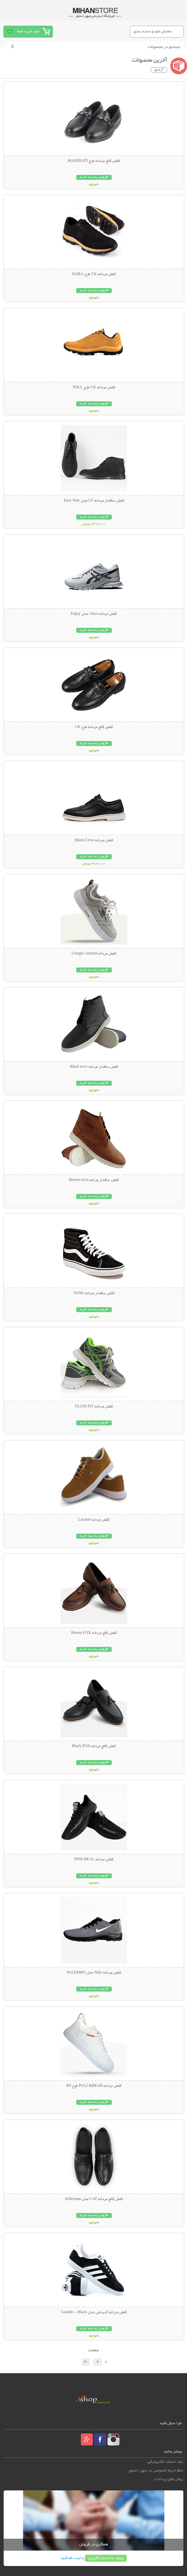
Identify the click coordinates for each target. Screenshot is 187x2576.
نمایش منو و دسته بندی (152, 31)
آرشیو (158, 70)
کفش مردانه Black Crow (94, 841)
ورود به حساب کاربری (105, 2558)
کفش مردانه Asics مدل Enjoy (94, 614)
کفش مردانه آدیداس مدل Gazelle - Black (94, 2313)
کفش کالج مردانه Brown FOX (94, 1633)
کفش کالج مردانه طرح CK (94, 727)
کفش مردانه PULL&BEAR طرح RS (93, 2086)
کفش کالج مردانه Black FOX (94, 1746)
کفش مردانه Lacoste (93, 1520)
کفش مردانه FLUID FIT (94, 1407)
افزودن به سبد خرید (94, 177)
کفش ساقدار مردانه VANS (94, 1293)
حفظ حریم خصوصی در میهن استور (155, 2470)
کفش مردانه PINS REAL (94, 1860)
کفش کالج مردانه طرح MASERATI (94, 161)
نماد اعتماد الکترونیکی (165, 2462)
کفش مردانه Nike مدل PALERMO (94, 1973)
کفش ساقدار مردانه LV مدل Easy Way (94, 501)
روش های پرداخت (168, 2479)
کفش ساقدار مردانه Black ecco (94, 1067)
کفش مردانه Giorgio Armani (94, 954)
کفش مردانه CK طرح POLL (94, 388)
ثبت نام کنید (71, 2558)
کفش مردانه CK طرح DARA (94, 274)
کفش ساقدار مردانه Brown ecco (94, 1180)
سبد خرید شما (28, 31)
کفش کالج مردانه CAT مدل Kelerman (94, 2199)
